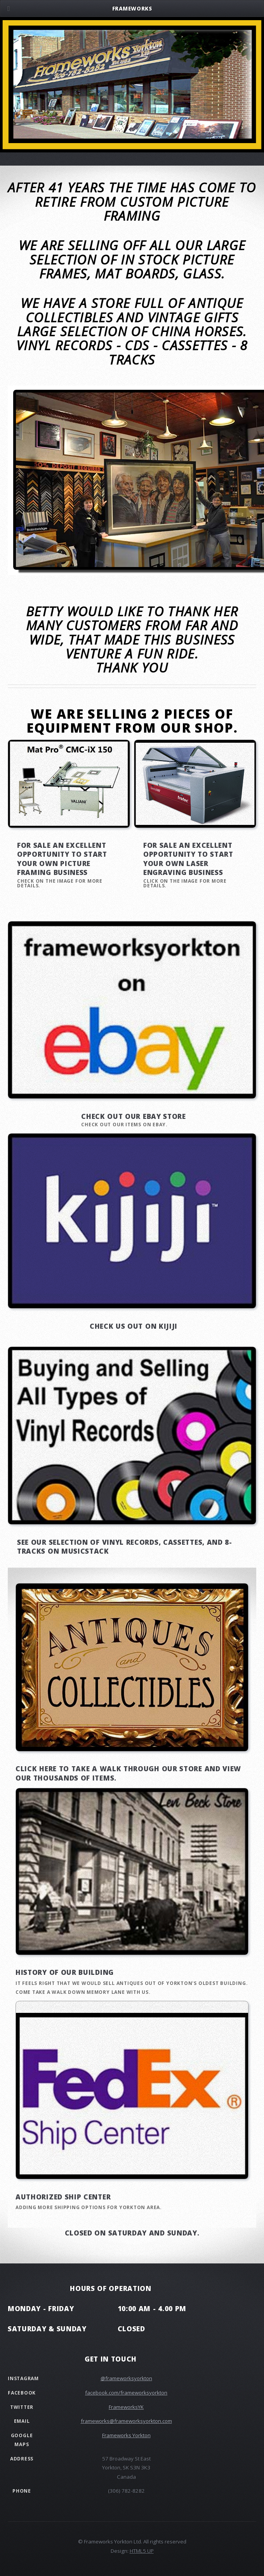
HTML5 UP (142, 2550)
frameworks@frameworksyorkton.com (126, 2420)
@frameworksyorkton (126, 2378)
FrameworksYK (126, 2406)
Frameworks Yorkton (126, 2435)
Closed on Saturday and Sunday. (132, 2232)
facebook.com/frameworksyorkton (126, 2392)
